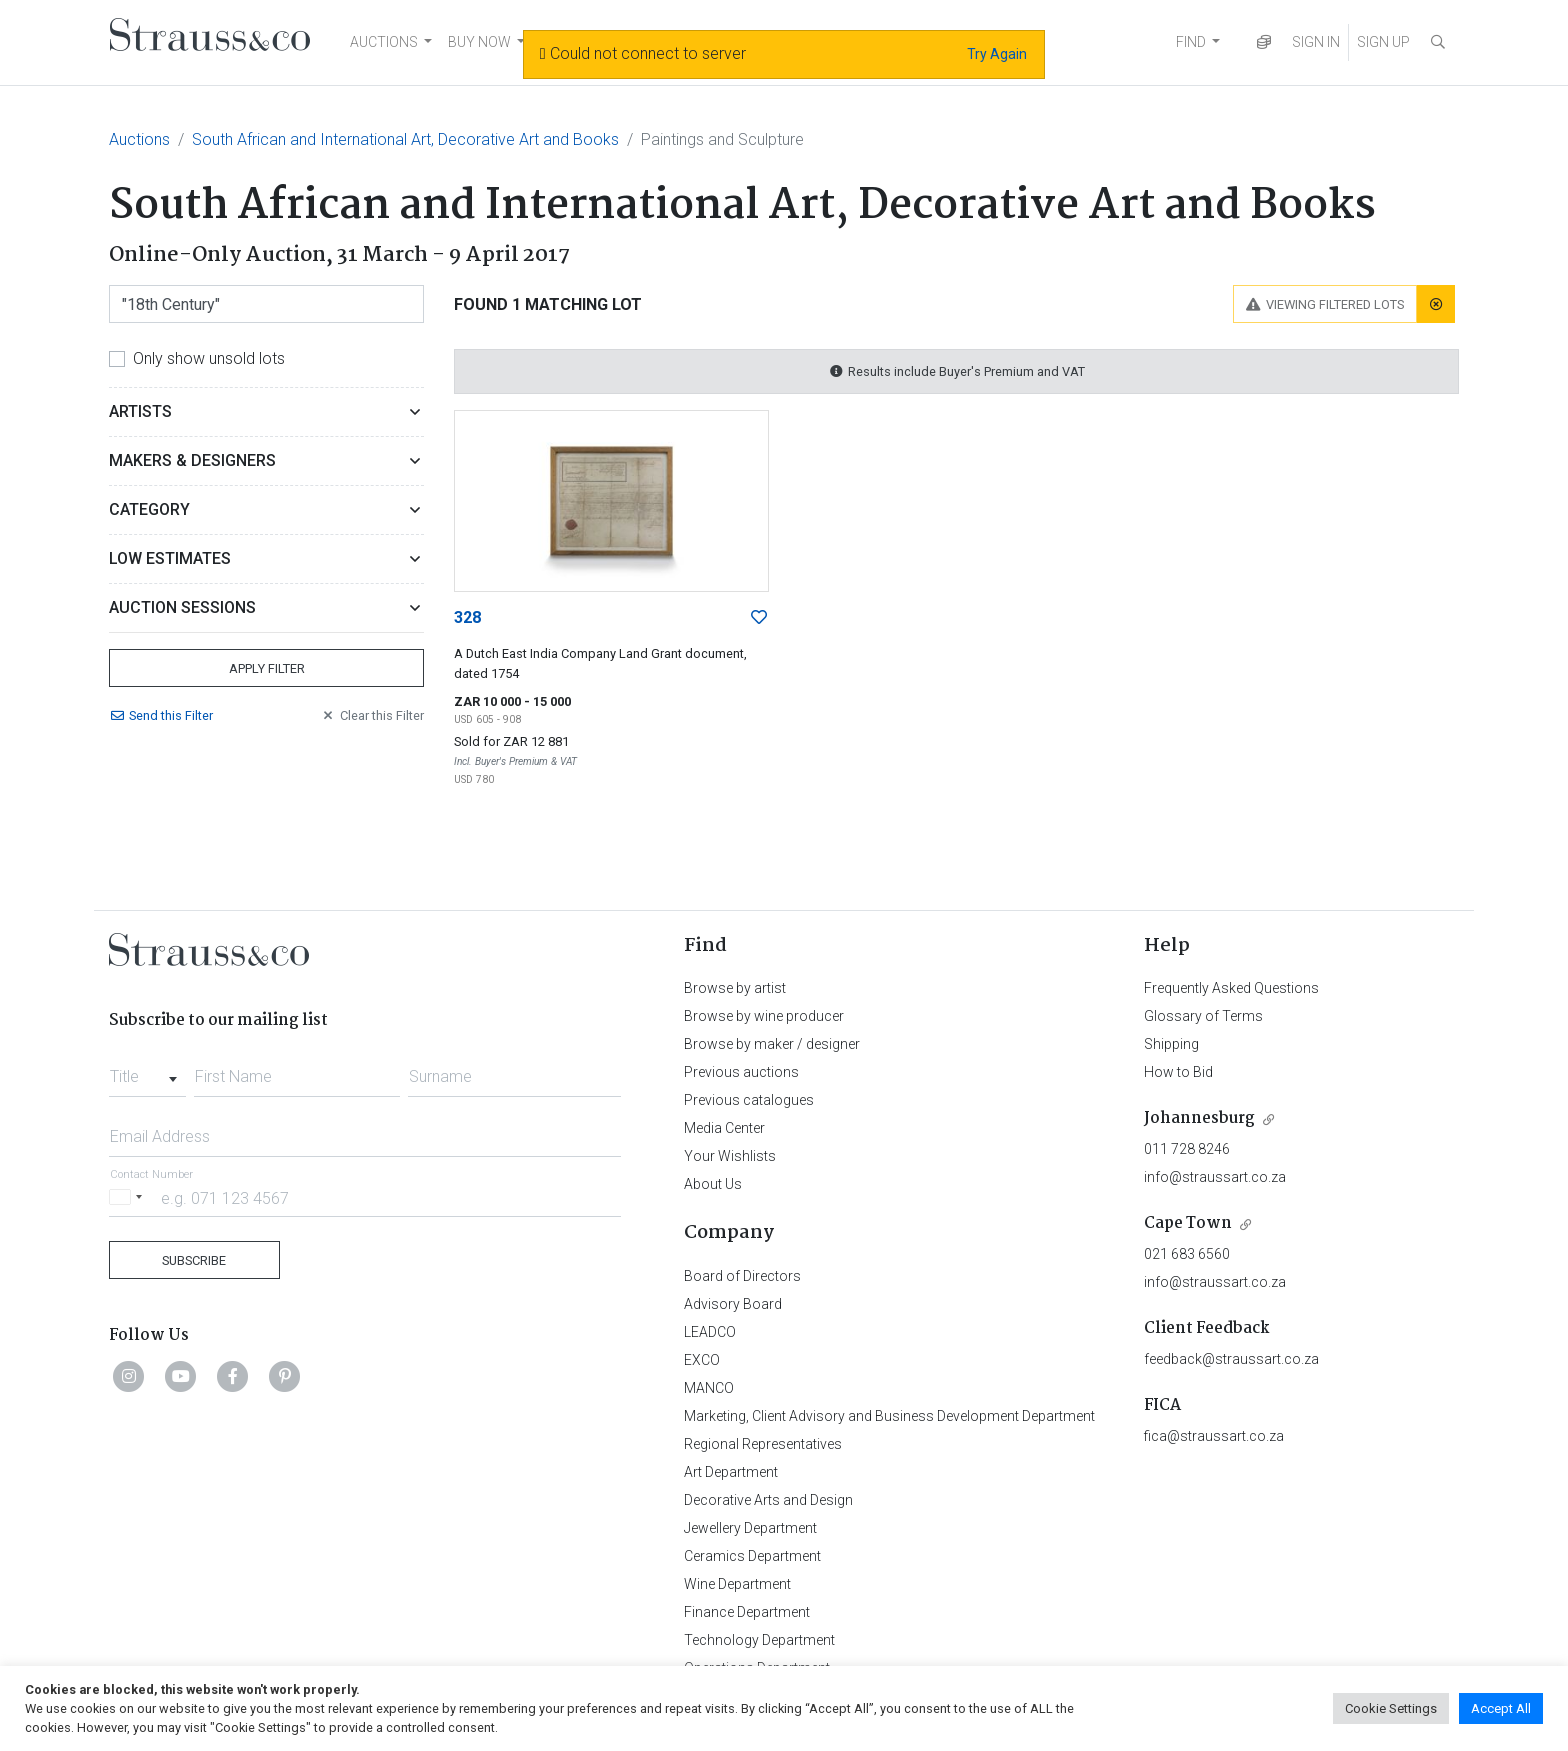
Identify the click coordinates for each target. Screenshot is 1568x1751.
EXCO (702, 1360)
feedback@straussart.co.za (1231, 1359)
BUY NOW (479, 42)
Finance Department (747, 1612)
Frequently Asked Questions (1231, 988)
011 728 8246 (1187, 1149)
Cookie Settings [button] (1391, 1708)
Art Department (731, 1472)
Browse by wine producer (764, 1016)
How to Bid (1178, 1072)
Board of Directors (742, 1276)
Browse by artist (735, 988)
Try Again (997, 54)
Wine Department (737, 1584)
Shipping (1171, 1044)
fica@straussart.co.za (1214, 1436)
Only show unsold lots (209, 358)
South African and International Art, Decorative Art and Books (405, 139)
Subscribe (194, 1260)
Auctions (139, 139)
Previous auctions (741, 1072)
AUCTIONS (384, 42)
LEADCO (710, 1332)
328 (467, 617)
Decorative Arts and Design (768, 1500)
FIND (1191, 42)
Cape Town (1188, 1223)
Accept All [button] (1501, 1708)
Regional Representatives (763, 1444)
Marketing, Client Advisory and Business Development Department (889, 1416)
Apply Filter (267, 668)
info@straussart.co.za (1215, 1177)
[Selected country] (129, 1197)
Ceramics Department (752, 1556)
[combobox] (147, 1071)
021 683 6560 (1187, 1254)
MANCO (709, 1388)
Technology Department (759, 1640)
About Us (713, 1184)
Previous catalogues (749, 1100)
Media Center (724, 1128)
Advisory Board (733, 1304)
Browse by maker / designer (772, 1044)
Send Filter (161, 715)
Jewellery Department (750, 1528)
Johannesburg (1199, 1118)
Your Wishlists (730, 1156)
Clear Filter (372, 715)
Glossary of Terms (1203, 1016)
